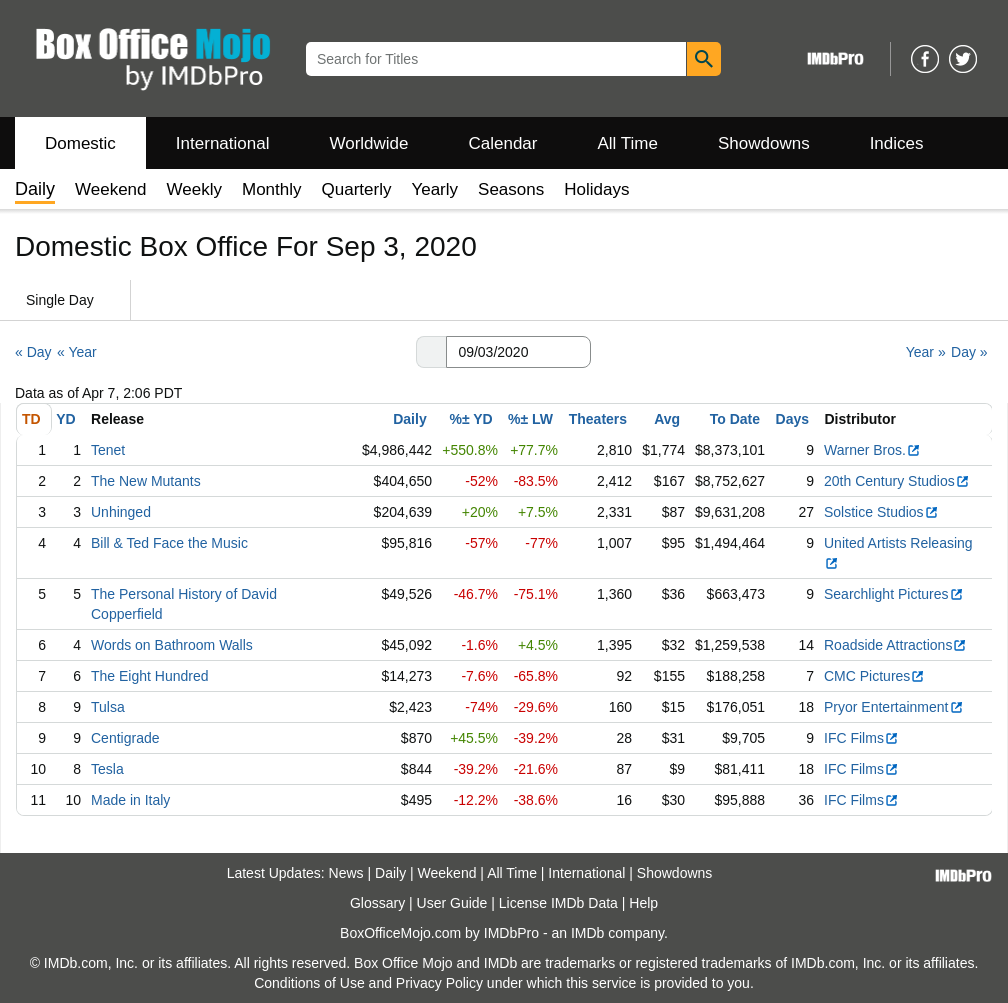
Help (643, 903)
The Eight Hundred (150, 676)
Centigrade (125, 738)
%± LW (530, 419)
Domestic (80, 143)
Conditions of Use (309, 983)
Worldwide (368, 143)
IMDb (587, 933)
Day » (969, 352)
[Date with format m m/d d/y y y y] (518, 352)
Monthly (272, 189)
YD (65, 419)
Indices (897, 143)
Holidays (596, 189)
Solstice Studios (881, 512)
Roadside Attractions (895, 645)
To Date (735, 419)
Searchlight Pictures (894, 594)
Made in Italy (130, 800)
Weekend (111, 189)
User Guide (452, 903)
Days (792, 419)
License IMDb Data (558, 903)
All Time (628, 143)
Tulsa (108, 707)
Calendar (503, 143)
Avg (667, 419)
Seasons (511, 189)
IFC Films (861, 738)
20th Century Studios (897, 481)
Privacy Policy (439, 983)
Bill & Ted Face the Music (169, 543)
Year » (926, 352)
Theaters (598, 419)
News (346, 873)
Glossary (377, 903)
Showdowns (764, 143)
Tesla (107, 769)
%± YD (470, 419)
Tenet (108, 450)
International (223, 143)
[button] (431, 352)
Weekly (194, 189)
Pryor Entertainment (894, 707)
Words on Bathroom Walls (172, 645)
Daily (409, 419)
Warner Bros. (872, 450)
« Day (33, 352)
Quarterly (357, 189)
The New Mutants (146, 481)
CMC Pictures (874, 676)
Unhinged (121, 512)
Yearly (434, 189)
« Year (77, 352)
